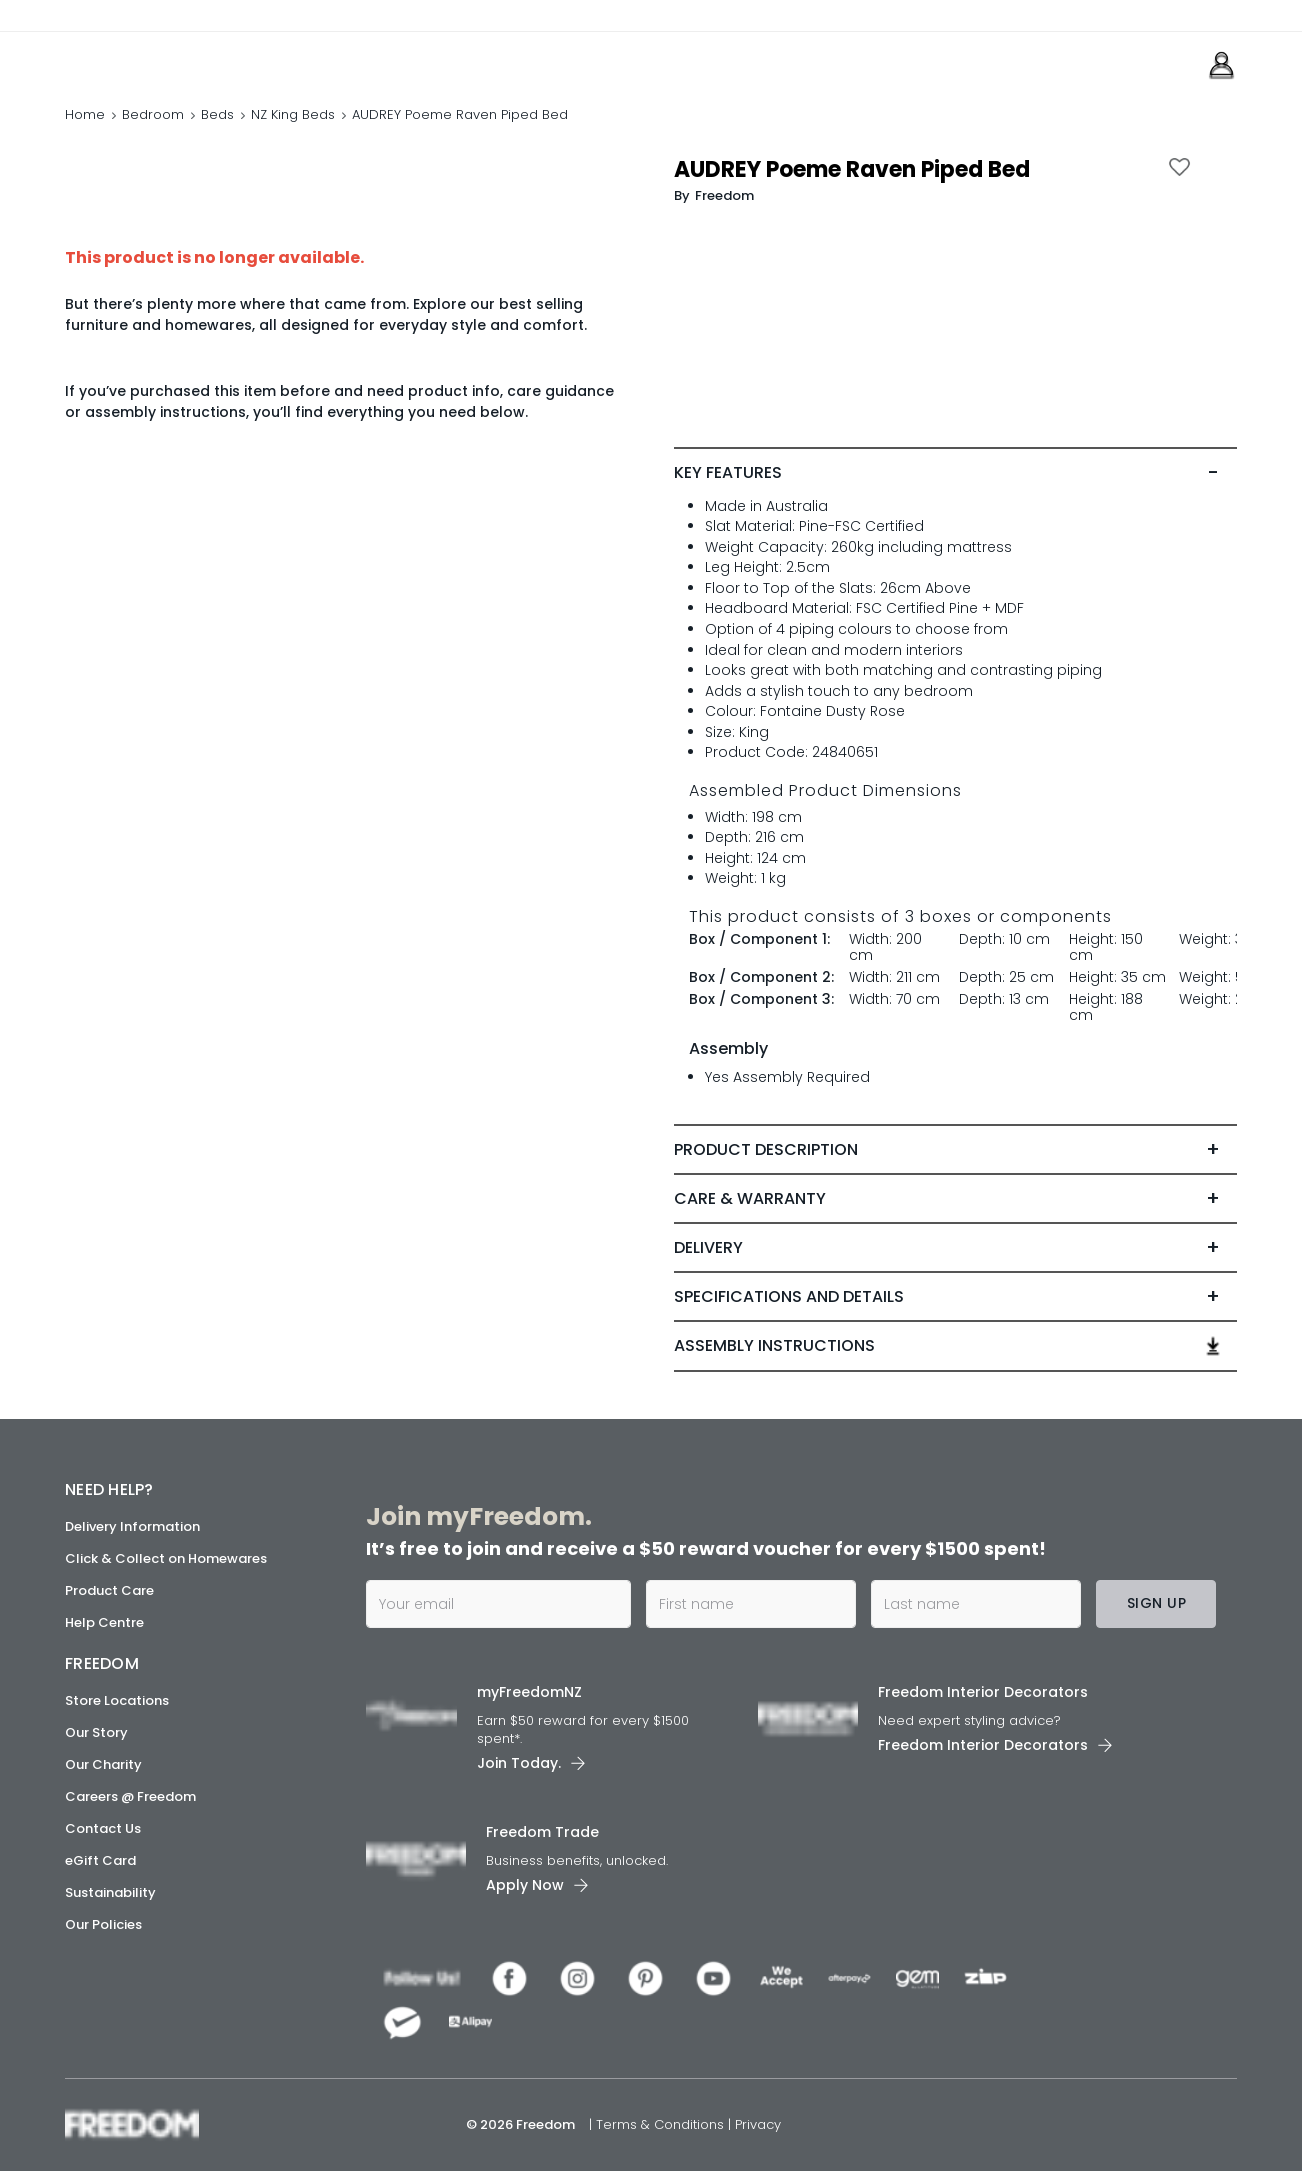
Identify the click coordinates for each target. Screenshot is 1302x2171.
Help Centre (104, 1622)
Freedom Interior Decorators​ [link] (983, 1692)
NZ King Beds (293, 114)
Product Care (109, 1590)
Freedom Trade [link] (542, 1832)
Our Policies (103, 1924)
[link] (154, 58)
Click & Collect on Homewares (166, 1558)
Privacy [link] (758, 2124)
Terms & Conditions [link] (662, 2124)
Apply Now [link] (525, 1885)
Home (85, 114)
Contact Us (103, 1828)
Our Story (96, 1732)
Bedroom (153, 114)
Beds (217, 114)
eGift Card (100, 1860)
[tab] (955, 473)
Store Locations (117, 1700)
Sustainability (110, 1892)
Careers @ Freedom (130, 1796)
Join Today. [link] (519, 1763)
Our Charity (103, 1764)
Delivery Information (132, 1526)
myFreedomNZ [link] (529, 1692)
